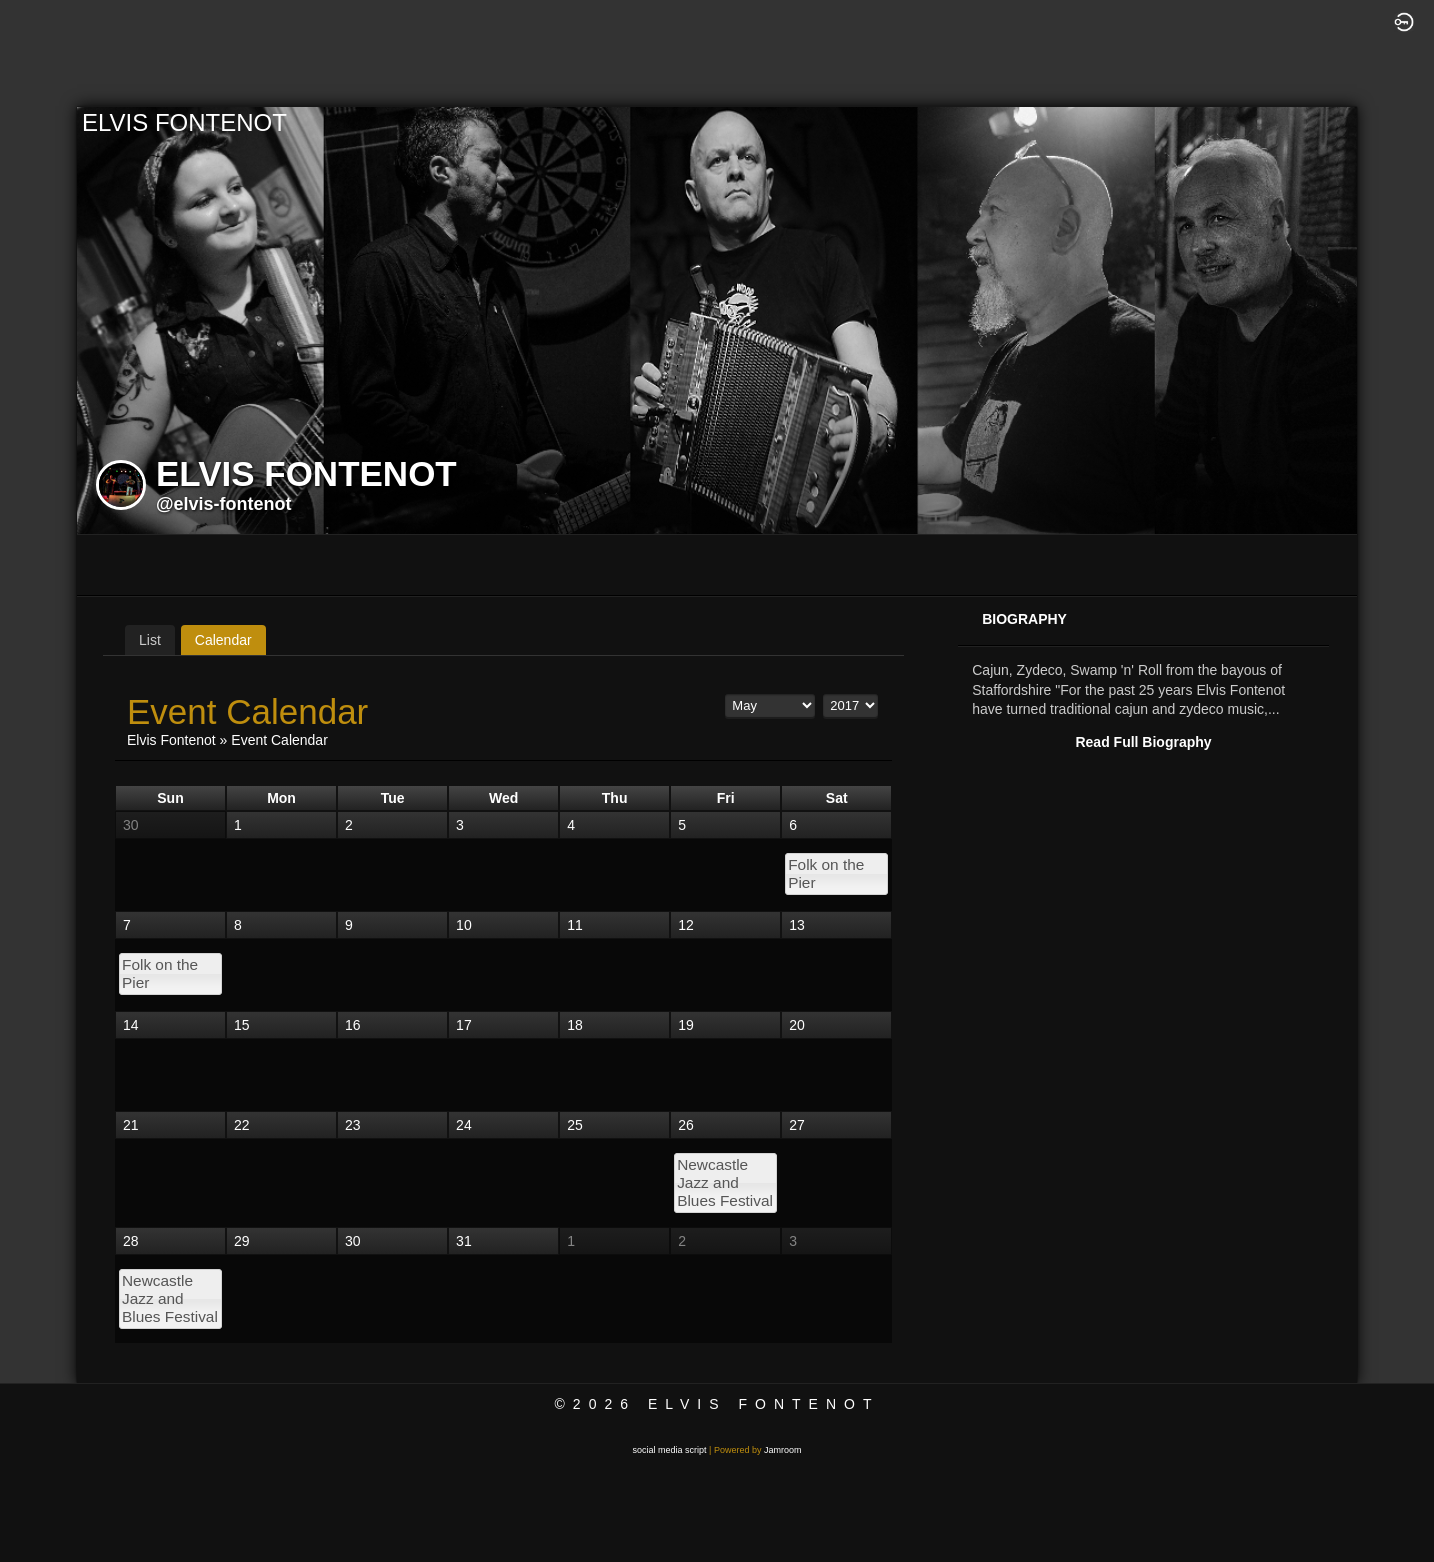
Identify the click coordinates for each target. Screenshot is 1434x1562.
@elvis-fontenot (224, 504)
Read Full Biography (1143, 742)
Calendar (223, 640)
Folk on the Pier (826, 873)
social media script (670, 1450)
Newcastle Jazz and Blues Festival (725, 1182)
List (150, 640)
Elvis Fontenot (171, 740)
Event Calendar (279, 740)
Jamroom (783, 1450)
